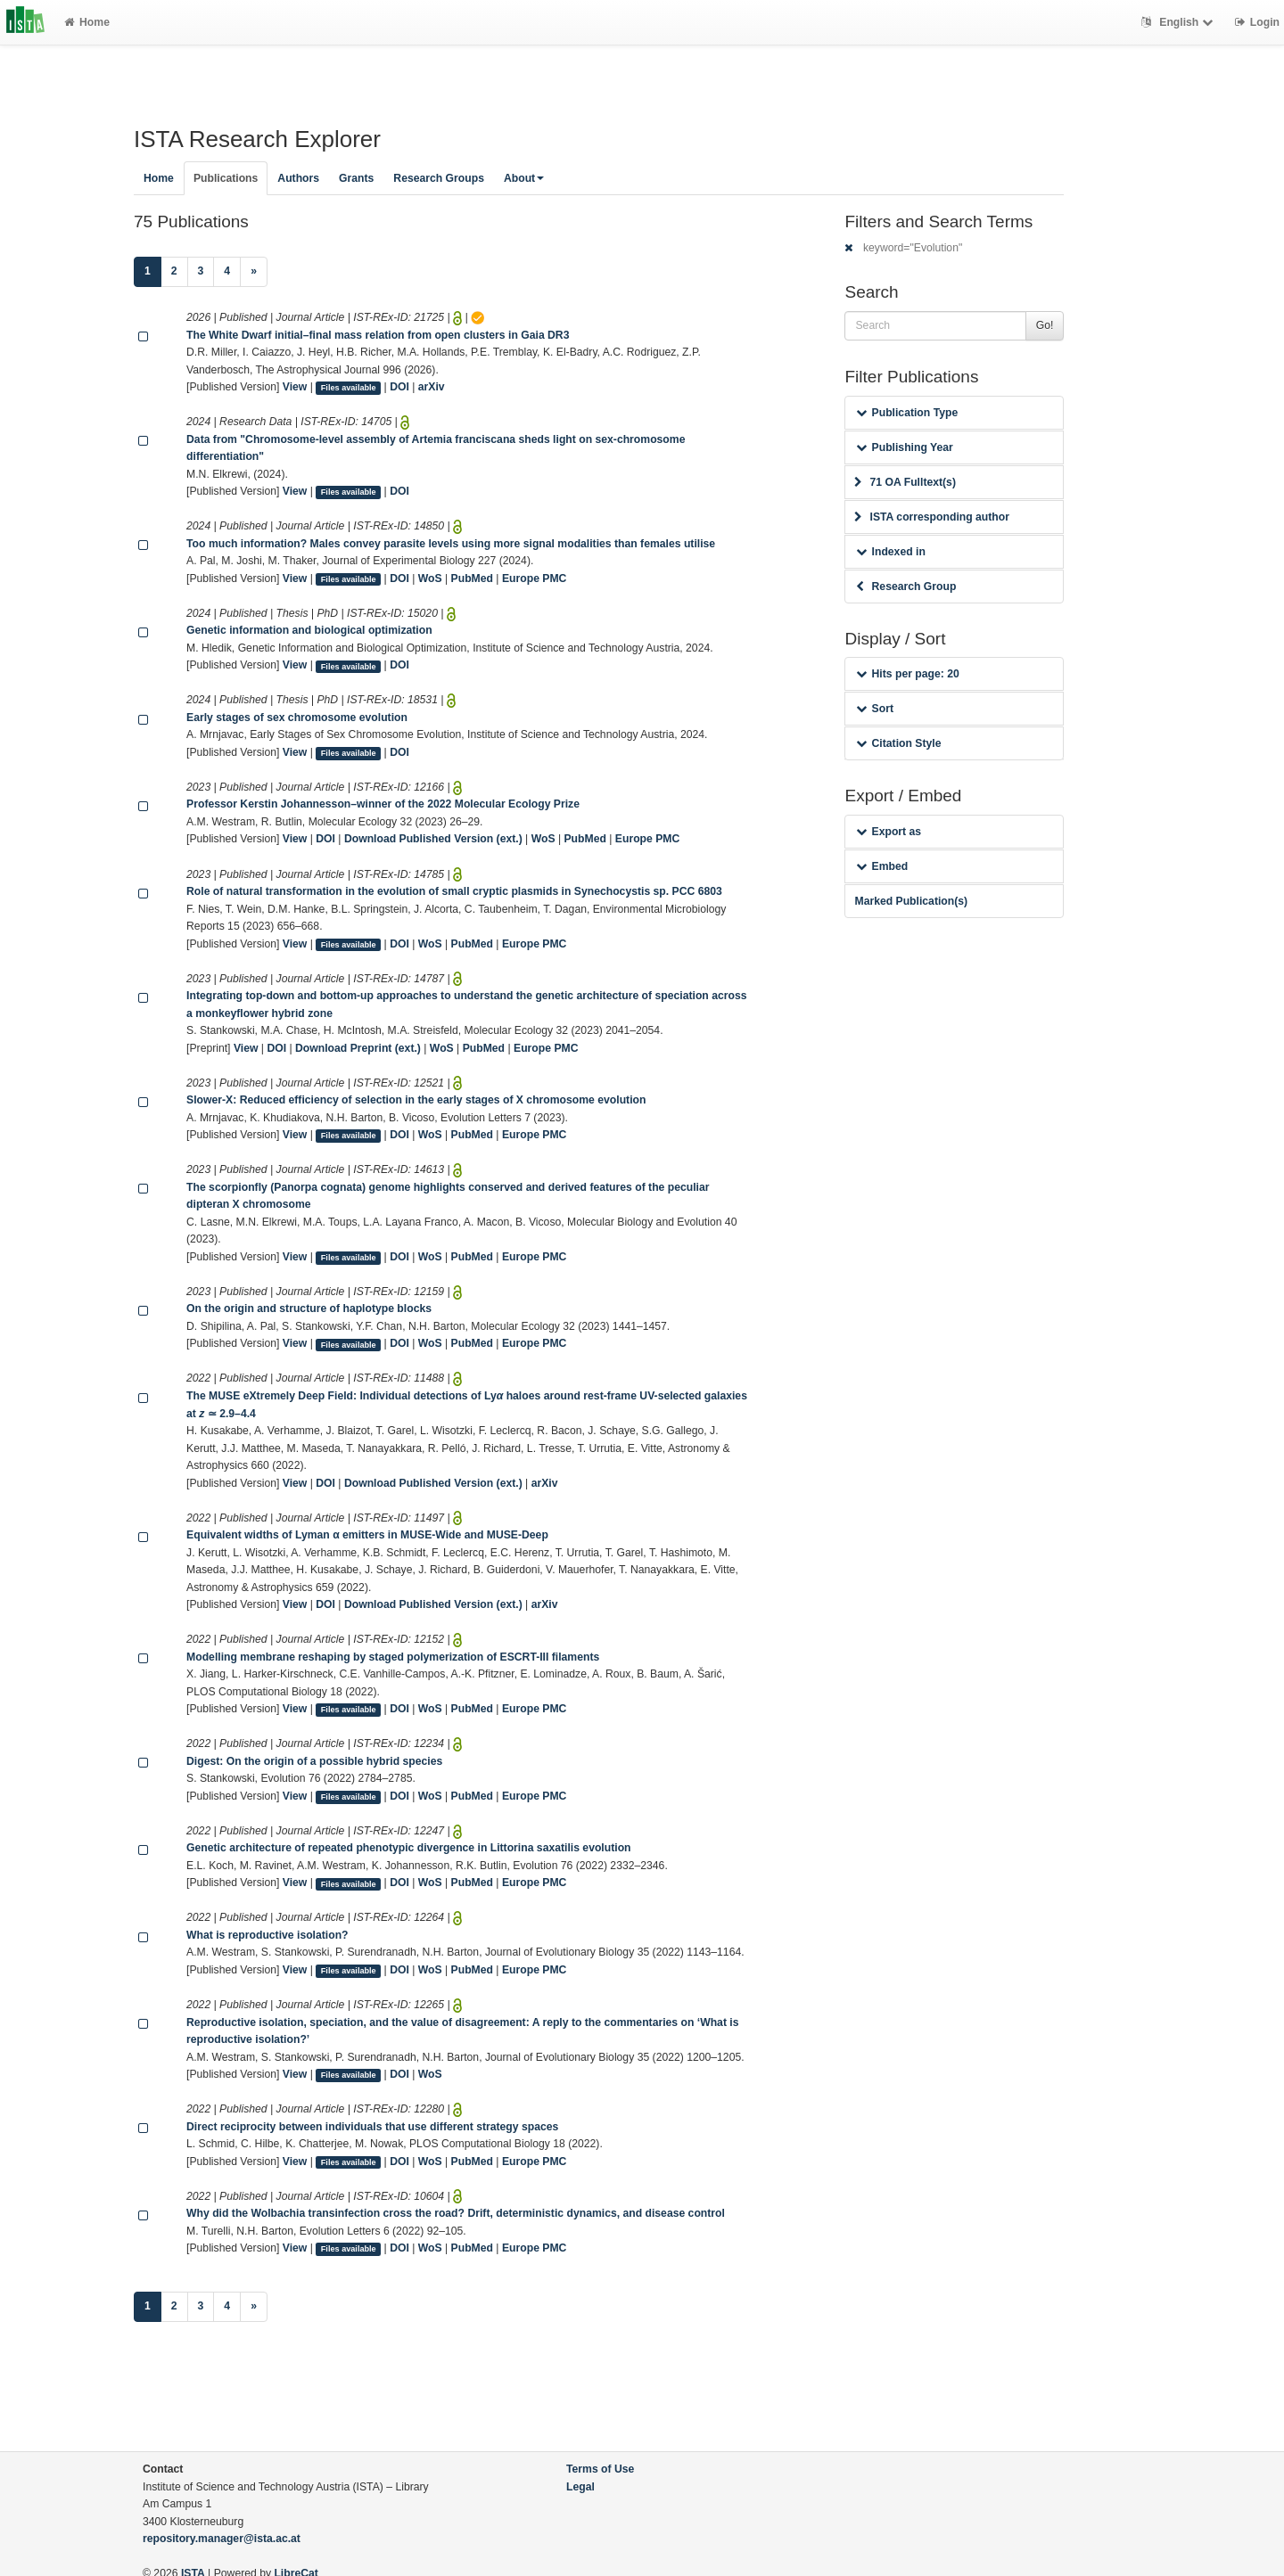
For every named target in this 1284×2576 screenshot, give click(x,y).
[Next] (254, 272)
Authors (298, 178)
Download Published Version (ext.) (433, 839)
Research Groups (438, 178)
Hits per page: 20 (907, 674)
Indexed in (890, 552)
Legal (580, 2487)
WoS (430, 578)
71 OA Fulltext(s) (904, 482)
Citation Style (898, 743)
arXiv (431, 387)
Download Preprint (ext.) (358, 1048)
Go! (1045, 325)
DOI (399, 387)
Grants (356, 178)
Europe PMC (534, 578)
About (524, 178)
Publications (225, 178)
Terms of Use (600, 2469)
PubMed (472, 578)
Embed (882, 866)
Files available (348, 387)
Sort (874, 708)
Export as (888, 831)
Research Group (906, 586)
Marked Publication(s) (910, 901)
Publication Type (907, 412)
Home (87, 22)
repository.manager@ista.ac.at (221, 2538)
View (295, 387)
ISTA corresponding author (931, 517)
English (1179, 22)
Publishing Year (904, 447)
